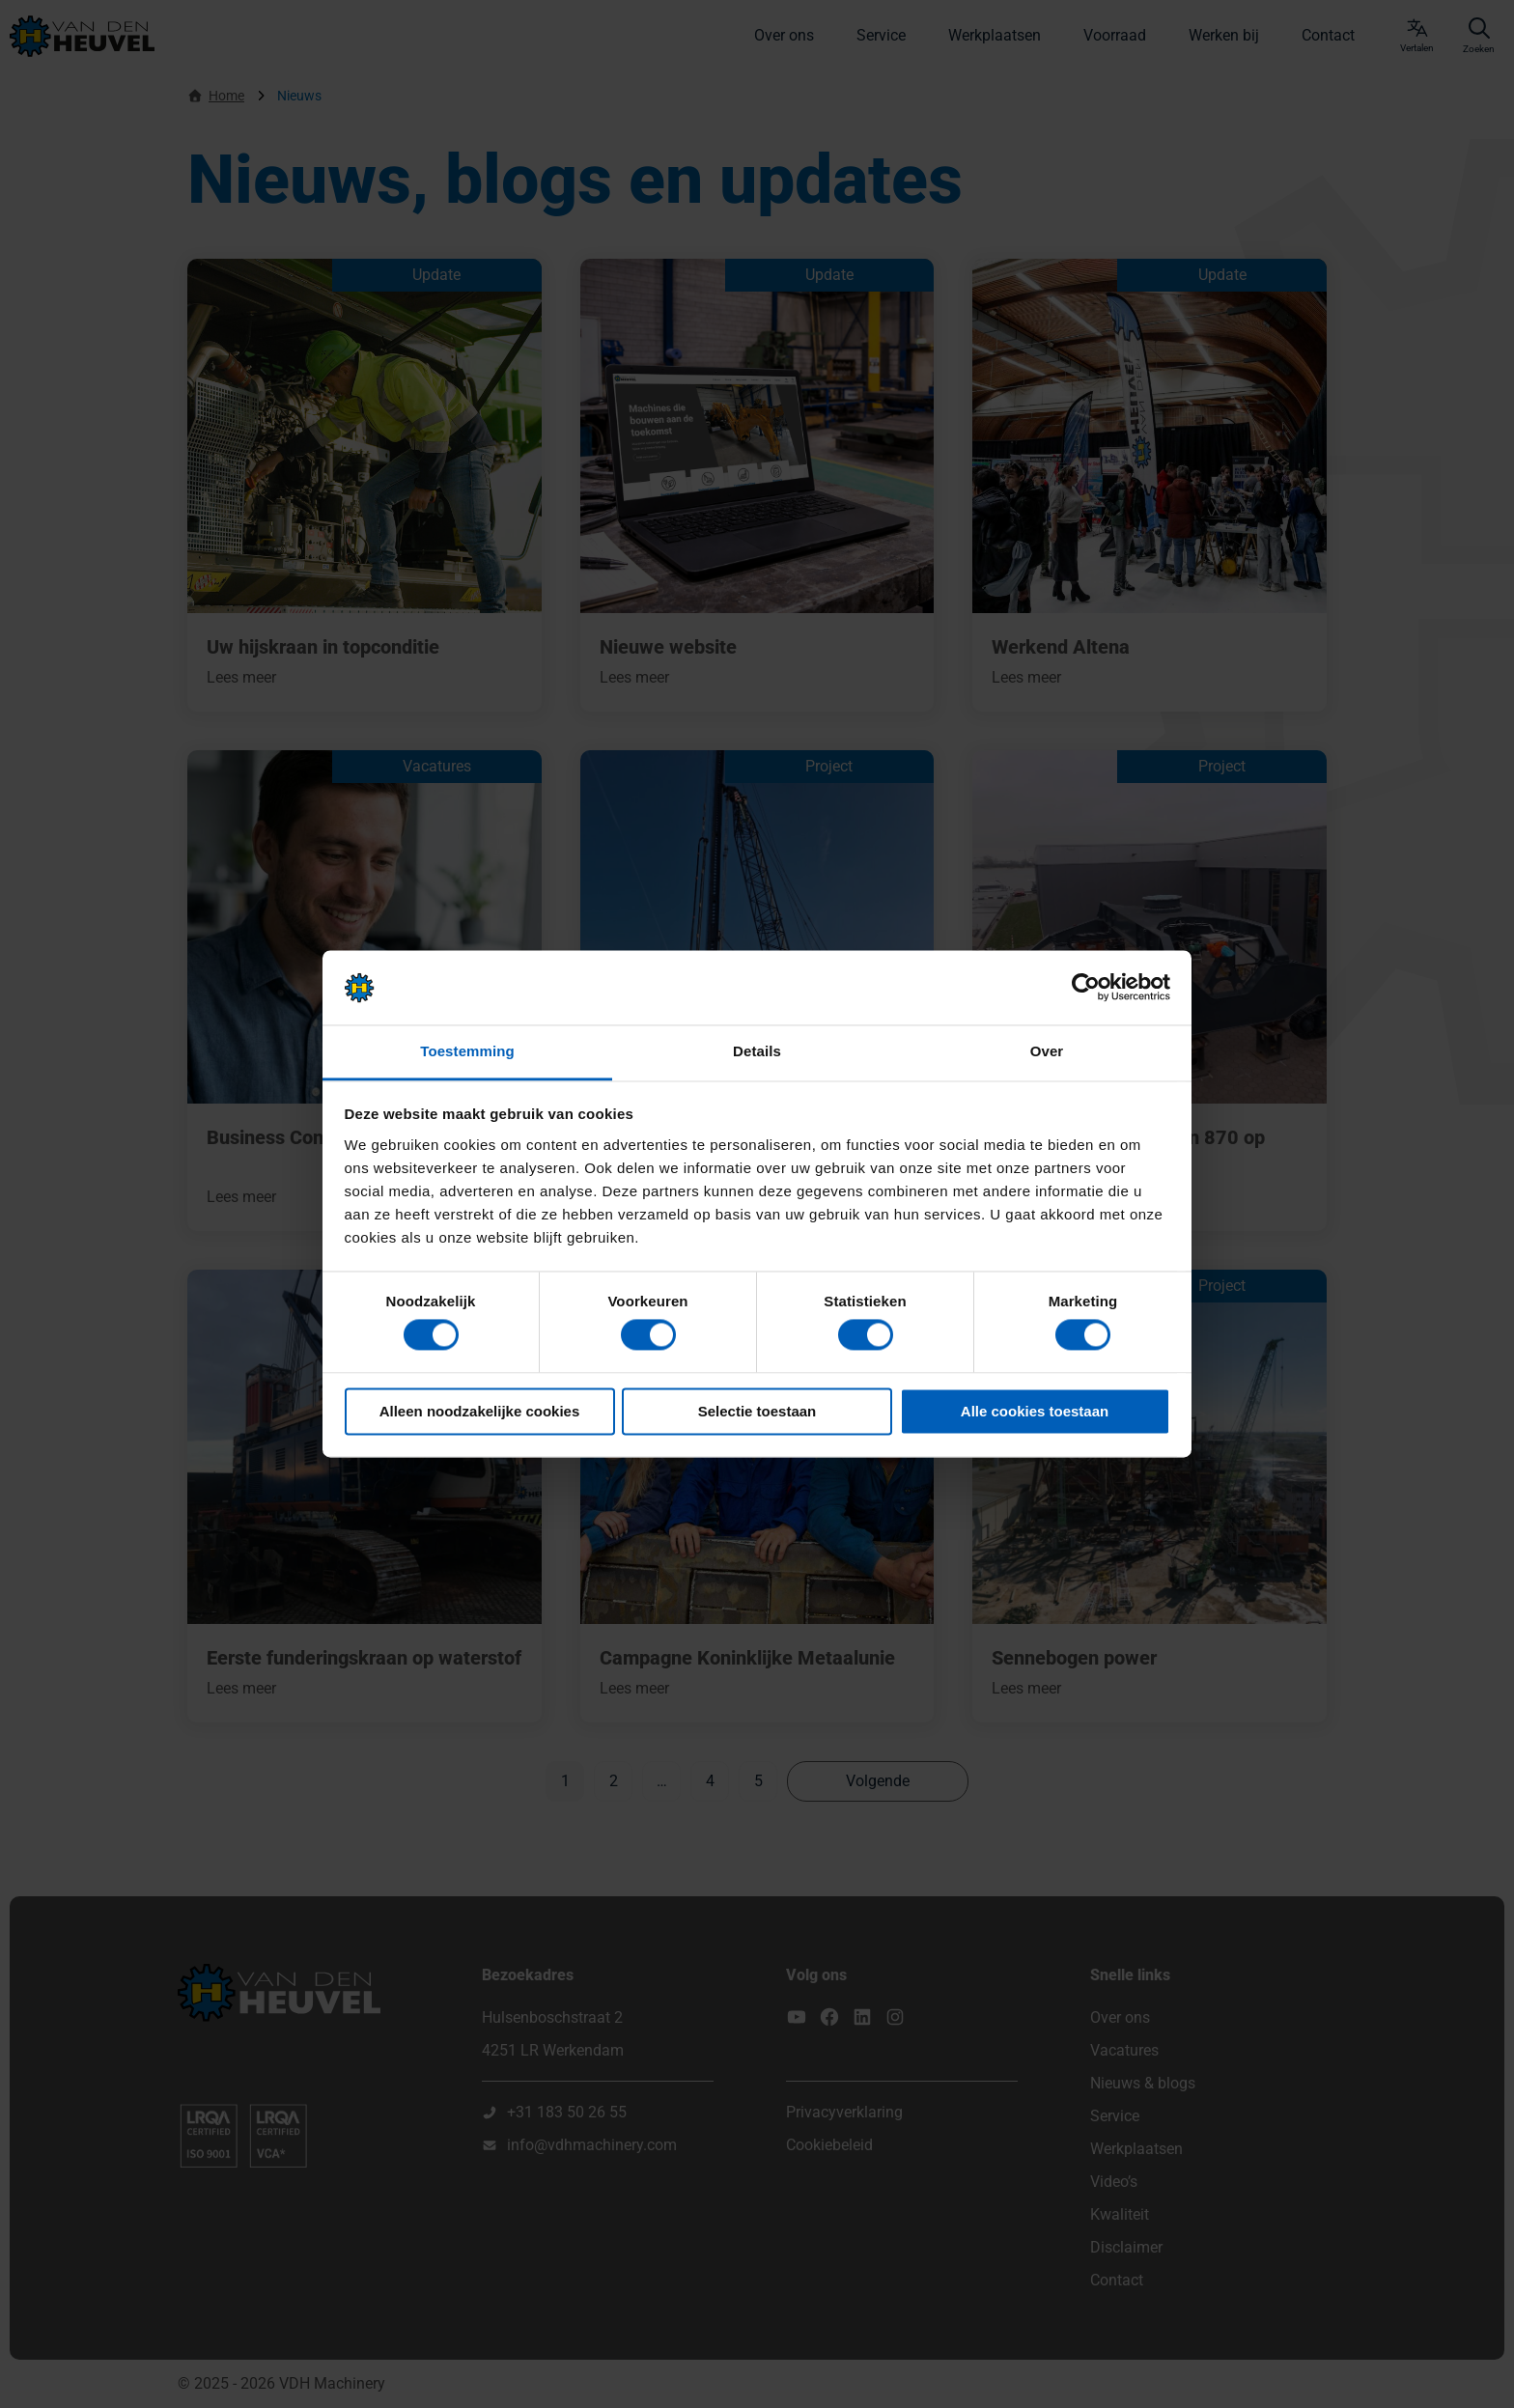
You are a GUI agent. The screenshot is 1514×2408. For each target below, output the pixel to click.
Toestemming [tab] (467, 1051)
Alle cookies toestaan (1034, 1411)
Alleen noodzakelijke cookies (479, 1411)
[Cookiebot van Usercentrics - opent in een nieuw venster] (1085, 987)
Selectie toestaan (757, 1411)
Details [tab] (757, 1051)
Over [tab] (1047, 1051)
